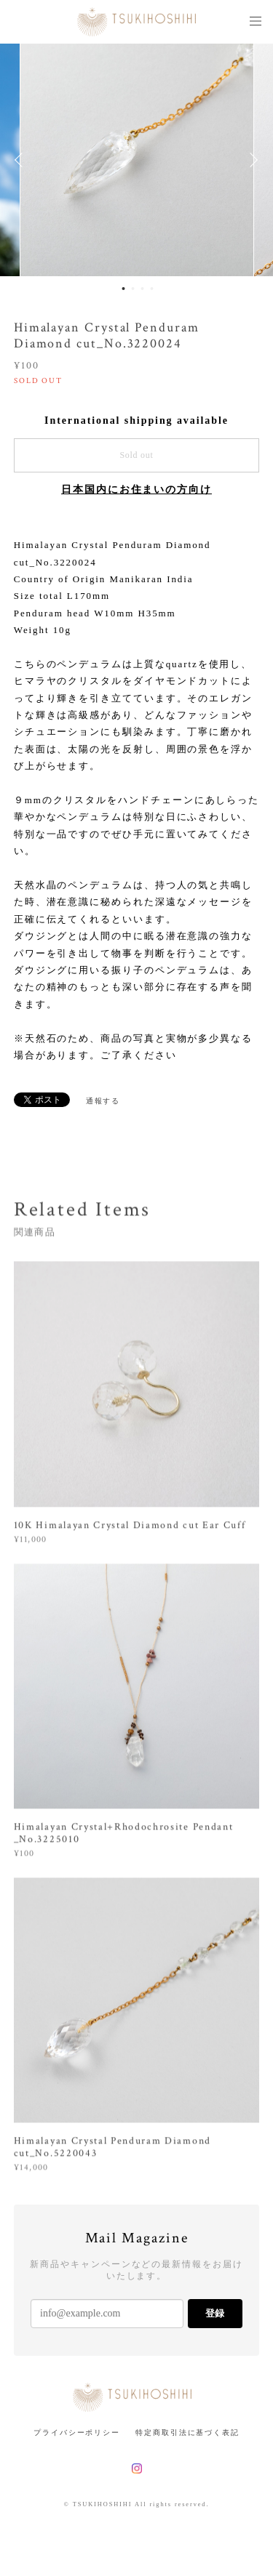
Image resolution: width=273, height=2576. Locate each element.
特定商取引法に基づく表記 (187, 2432)
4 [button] (152, 288)
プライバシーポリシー (76, 2432)
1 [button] (123, 288)
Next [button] (251, 160)
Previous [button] (22, 160)
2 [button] (133, 288)
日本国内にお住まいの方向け (136, 489)
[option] (136, 160)
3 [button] (142, 288)
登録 (214, 2313)
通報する (103, 1101)
